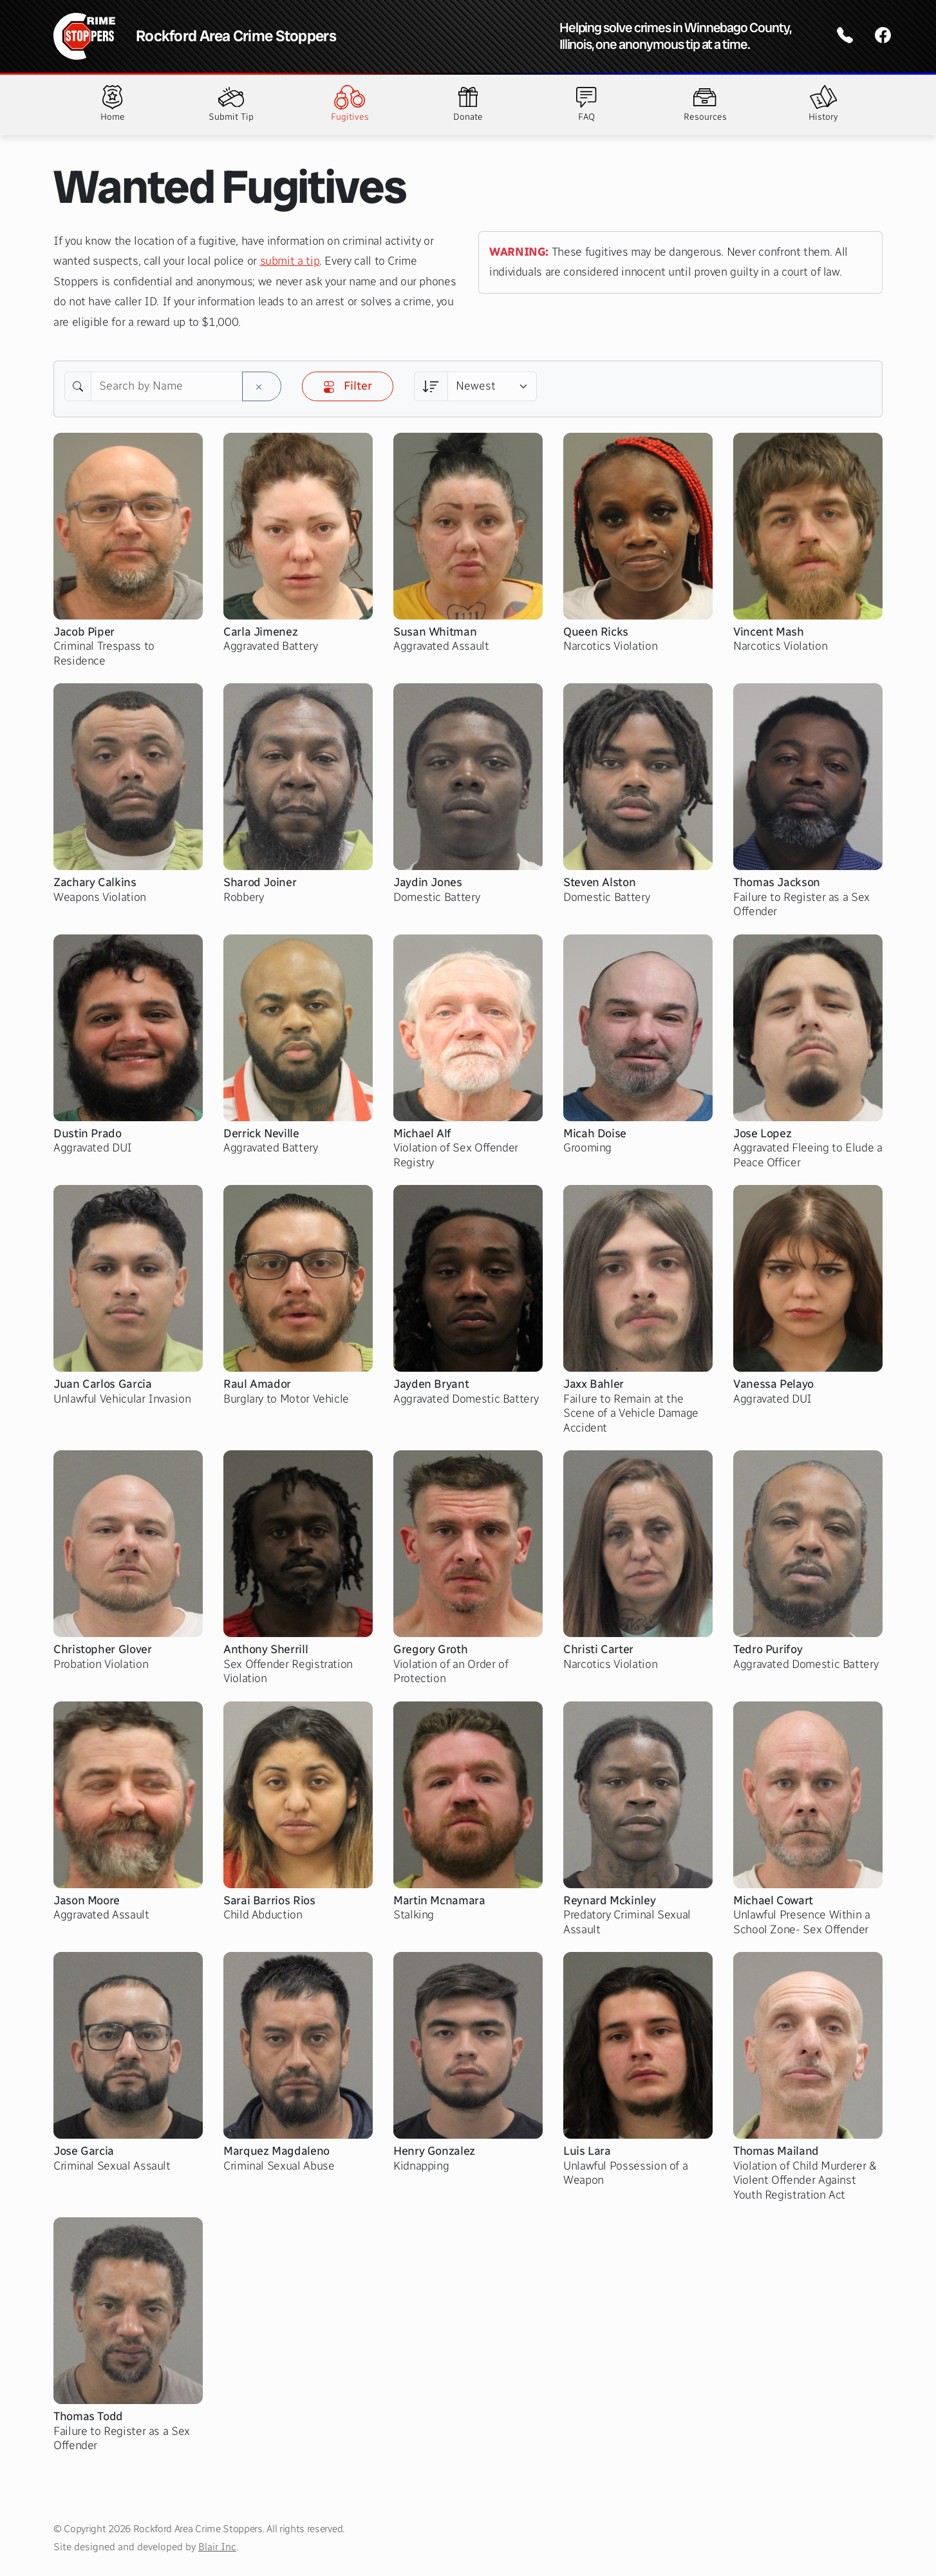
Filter (347, 386)
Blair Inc (217, 2547)
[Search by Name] (167, 386)
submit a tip (290, 261)
